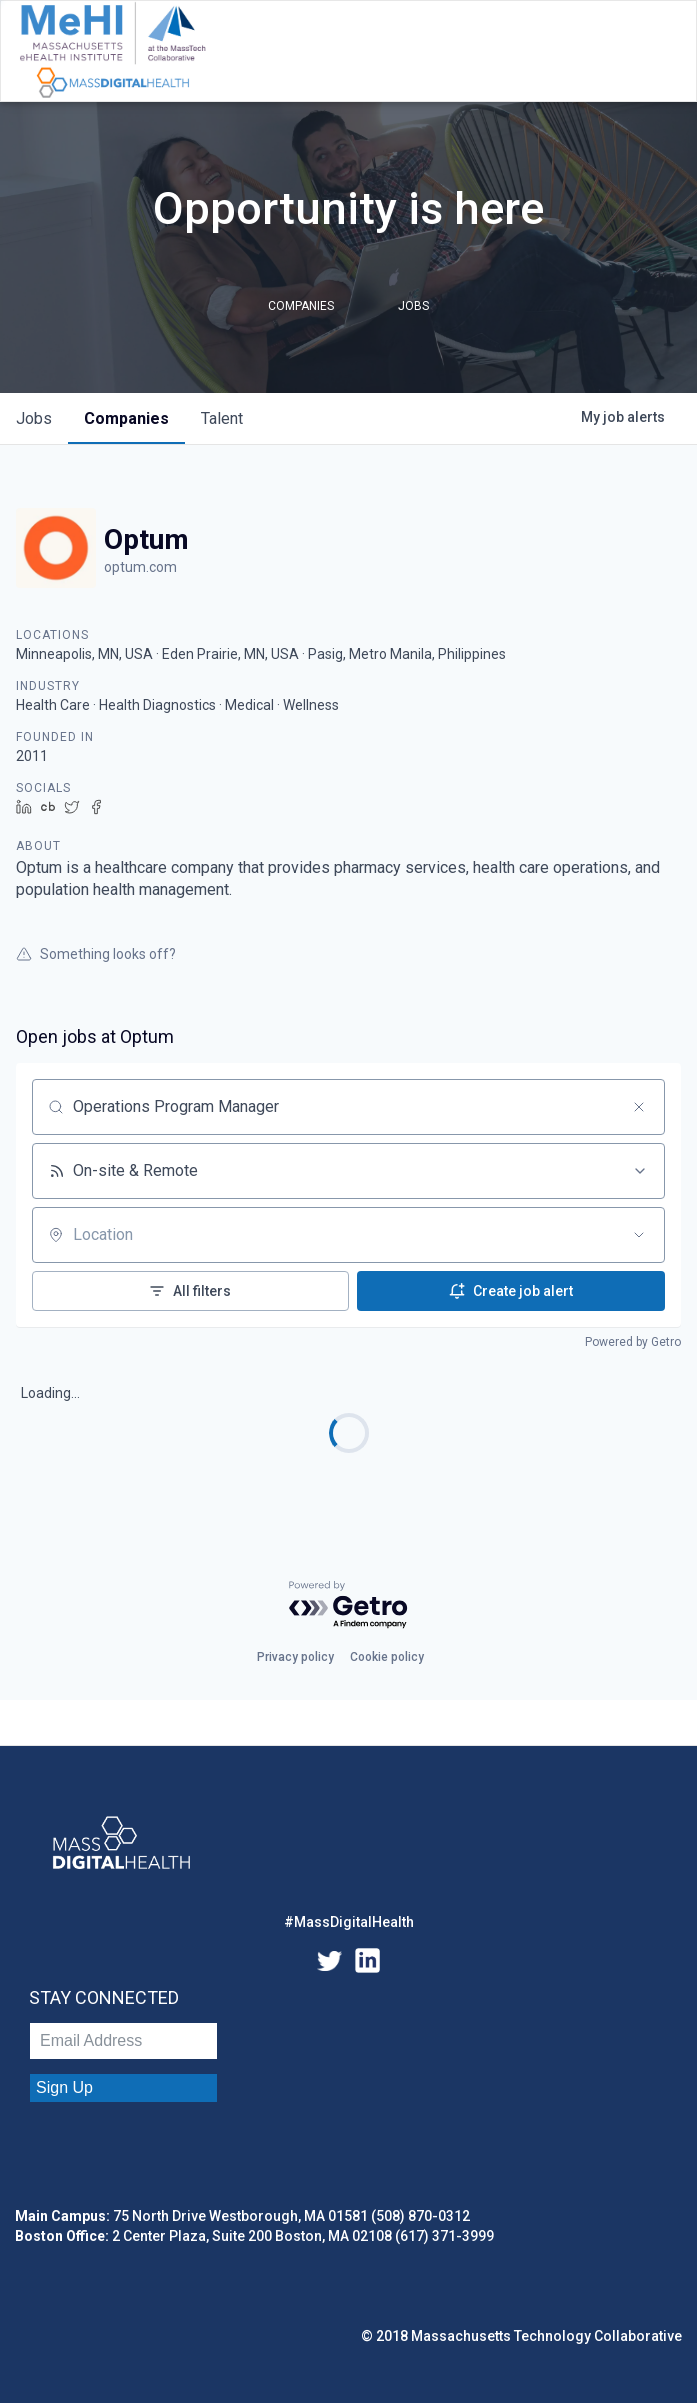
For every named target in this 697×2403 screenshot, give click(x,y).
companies (126, 418)
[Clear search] (639, 1107)
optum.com (140, 567)
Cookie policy (387, 1657)
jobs (34, 418)
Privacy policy (295, 1657)
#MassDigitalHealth (349, 1922)
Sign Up (64, 2087)
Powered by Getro (633, 1342)
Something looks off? (96, 954)
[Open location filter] (639, 1235)
